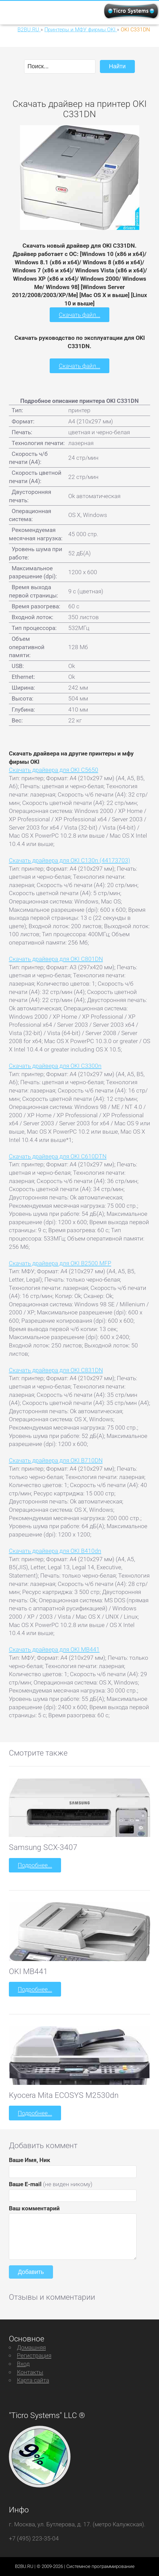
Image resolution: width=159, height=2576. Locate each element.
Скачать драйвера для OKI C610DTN (58, 1156)
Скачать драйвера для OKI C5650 (53, 769)
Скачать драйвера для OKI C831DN (56, 1370)
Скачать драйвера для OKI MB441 (54, 1649)
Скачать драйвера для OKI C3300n (55, 1065)
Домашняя (31, 2347)
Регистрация (34, 2355)
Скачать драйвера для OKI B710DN (56, 1460)
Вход (23, 2363)
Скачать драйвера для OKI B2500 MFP (60, 1263)
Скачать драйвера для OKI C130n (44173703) (69, 860)
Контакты (30, 2372)
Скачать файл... (79, 314)
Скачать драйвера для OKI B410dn (55, 1550)
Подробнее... (35, 1865)
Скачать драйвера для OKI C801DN (56, 958)
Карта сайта (33, 2380)
